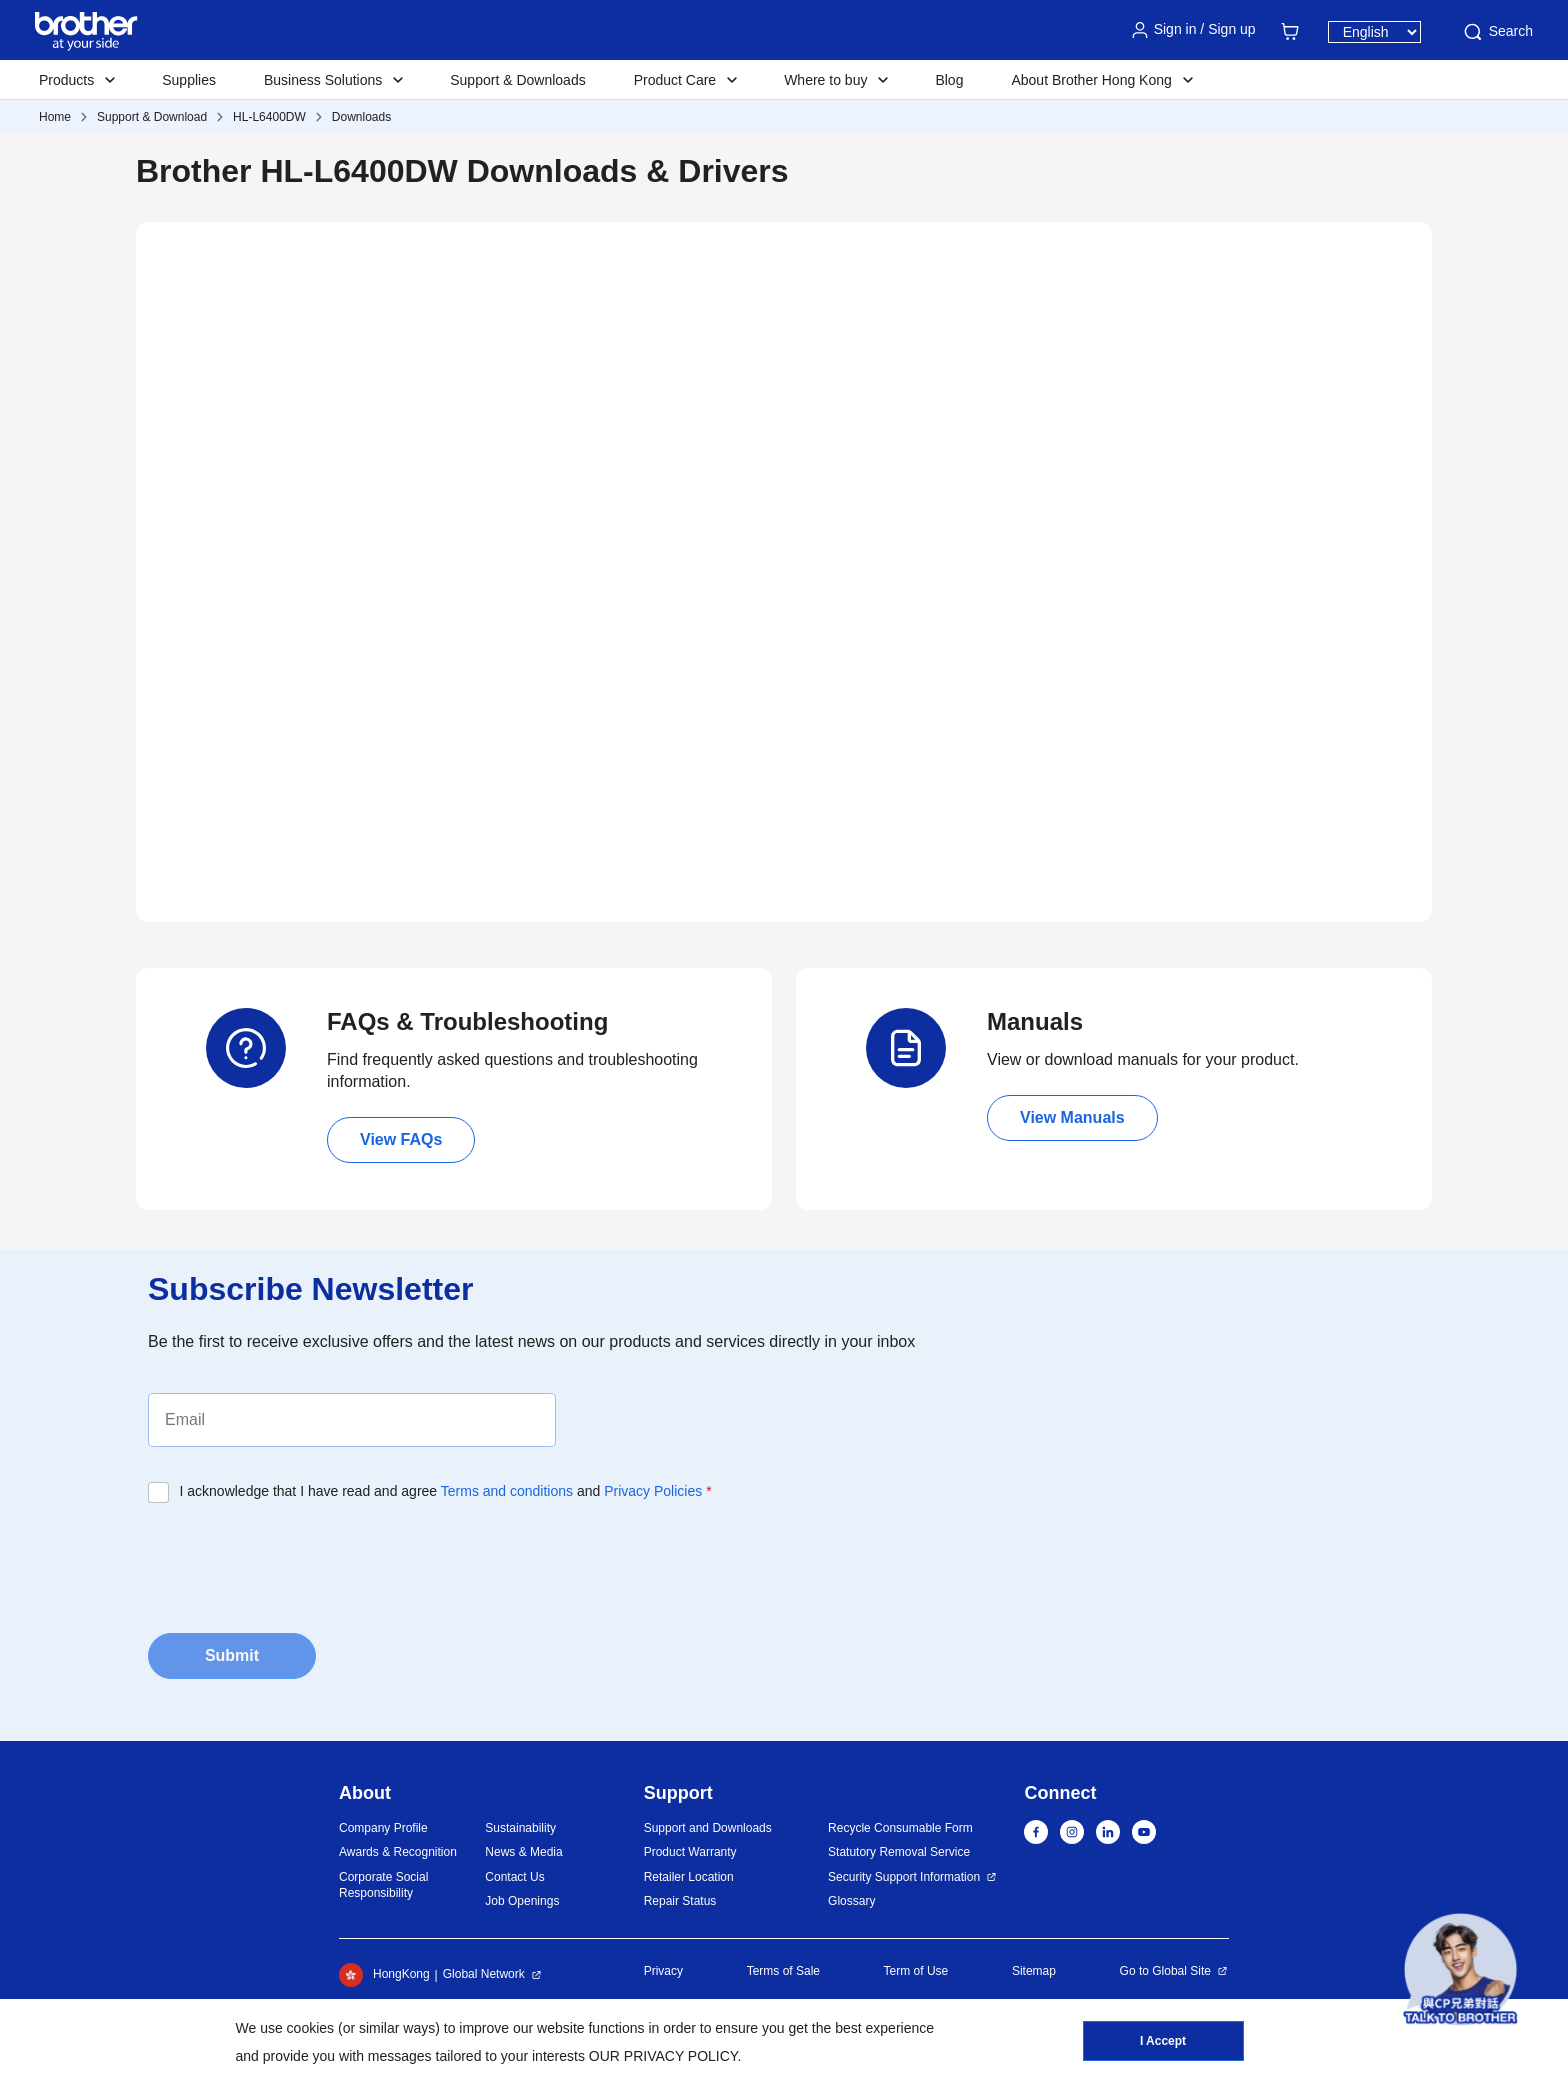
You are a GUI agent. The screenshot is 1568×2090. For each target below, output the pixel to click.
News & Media (523, 1852)
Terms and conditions (507, 1491)
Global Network (484, 1974)
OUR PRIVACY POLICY (663, 2056)
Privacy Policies (653, 1491)
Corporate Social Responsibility (383, 1885)
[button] (1460, 1969)
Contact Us (514, 1877)
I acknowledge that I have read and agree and (446, 1491)
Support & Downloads (517, 80)
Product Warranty (690, 1852)
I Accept (1163, 2041)
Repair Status (680, 1901)
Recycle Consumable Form (900, 1828)
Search (1497, 32)
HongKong (384, 1975)
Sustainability (520, 1828)
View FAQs (401, 1139)
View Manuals (1072, 1117)
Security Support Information (904, 1877)
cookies (310, 2028)
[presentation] (300, 1562)
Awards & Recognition (398, 1852)
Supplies (189, 80)
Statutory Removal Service (899, 1852)
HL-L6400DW (269, 117)
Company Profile (383, 1828)
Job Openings (522, 1901)
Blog (949, 80)
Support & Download (152, 117)
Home (55, 117)
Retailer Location (689, 1877)
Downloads (361, 117)
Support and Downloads (708, 1828)
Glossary (851, 1901)
